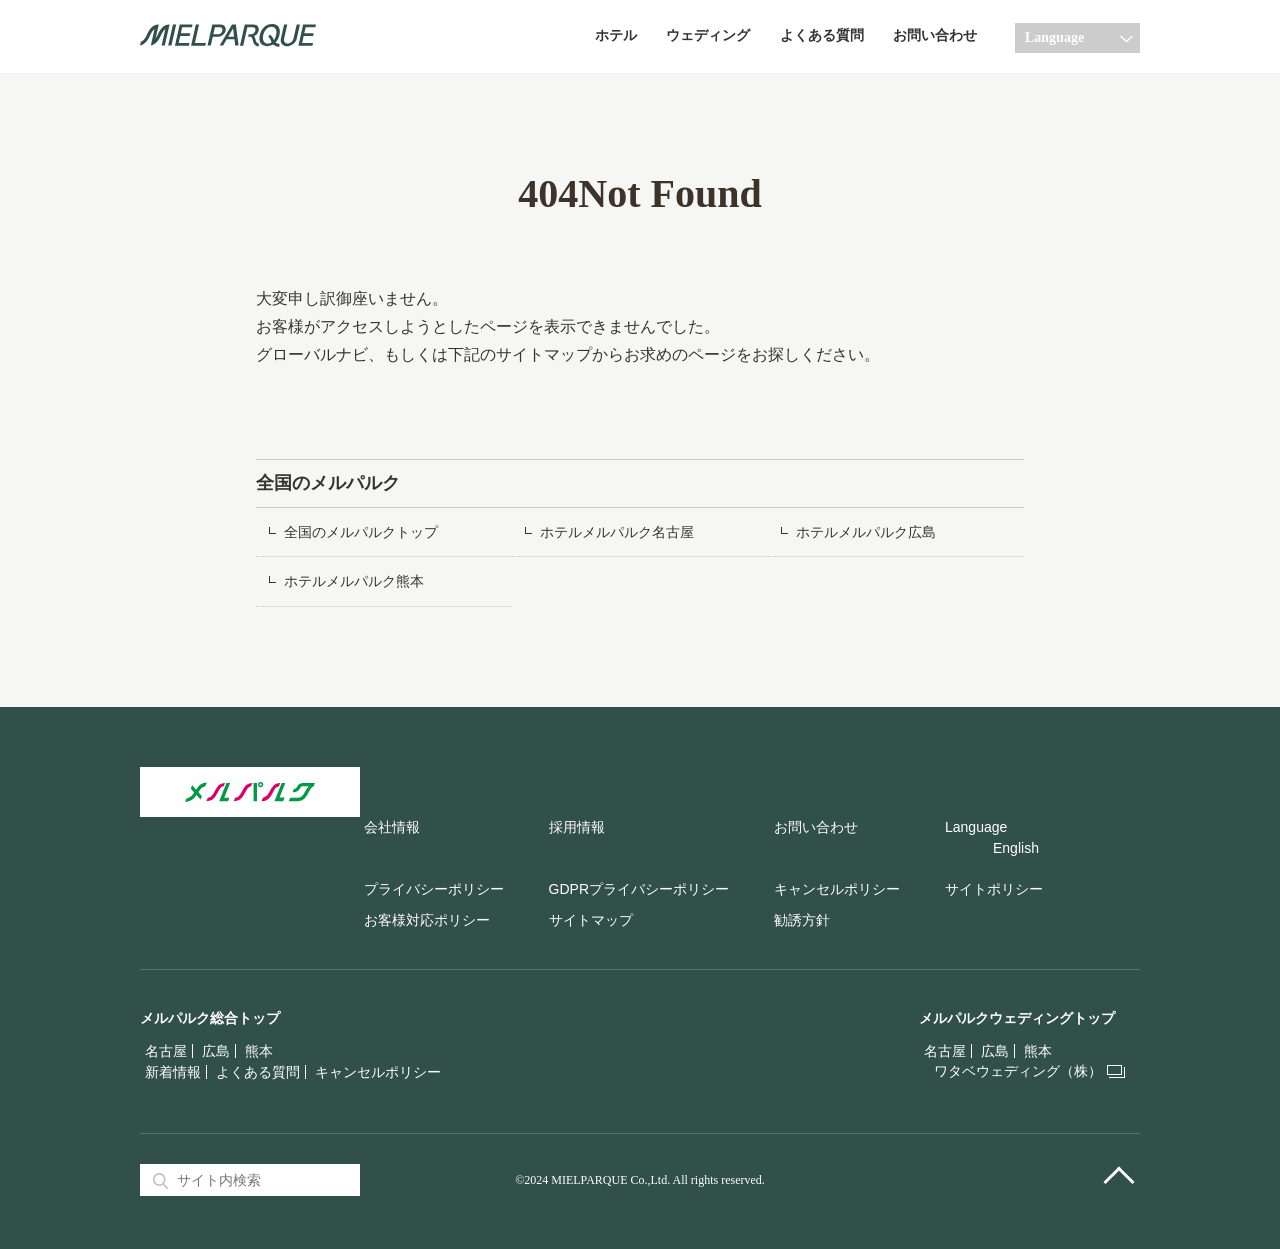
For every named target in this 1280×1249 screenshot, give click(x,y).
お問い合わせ (935, 35)
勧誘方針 (802, 920)
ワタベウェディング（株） (1018, 1071)
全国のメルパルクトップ (361, 532)
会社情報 (392, 827)
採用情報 (577, 827)
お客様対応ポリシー (427, 920)
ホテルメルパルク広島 (866, 532)
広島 (216, 1051)
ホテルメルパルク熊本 (354, 581)
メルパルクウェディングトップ (1017, 1018)
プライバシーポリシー (434, 889)
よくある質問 (822, 35)
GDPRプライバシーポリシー (639, 889)
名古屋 (166, 1051)
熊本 (259, 1051)
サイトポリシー (994, 889)
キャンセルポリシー (837, 889)
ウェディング (708, 35)
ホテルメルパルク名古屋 (617, 532)
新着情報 (173, 1072)
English (1016, 848)
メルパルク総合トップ (210, 1018)
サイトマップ (591, 920)
